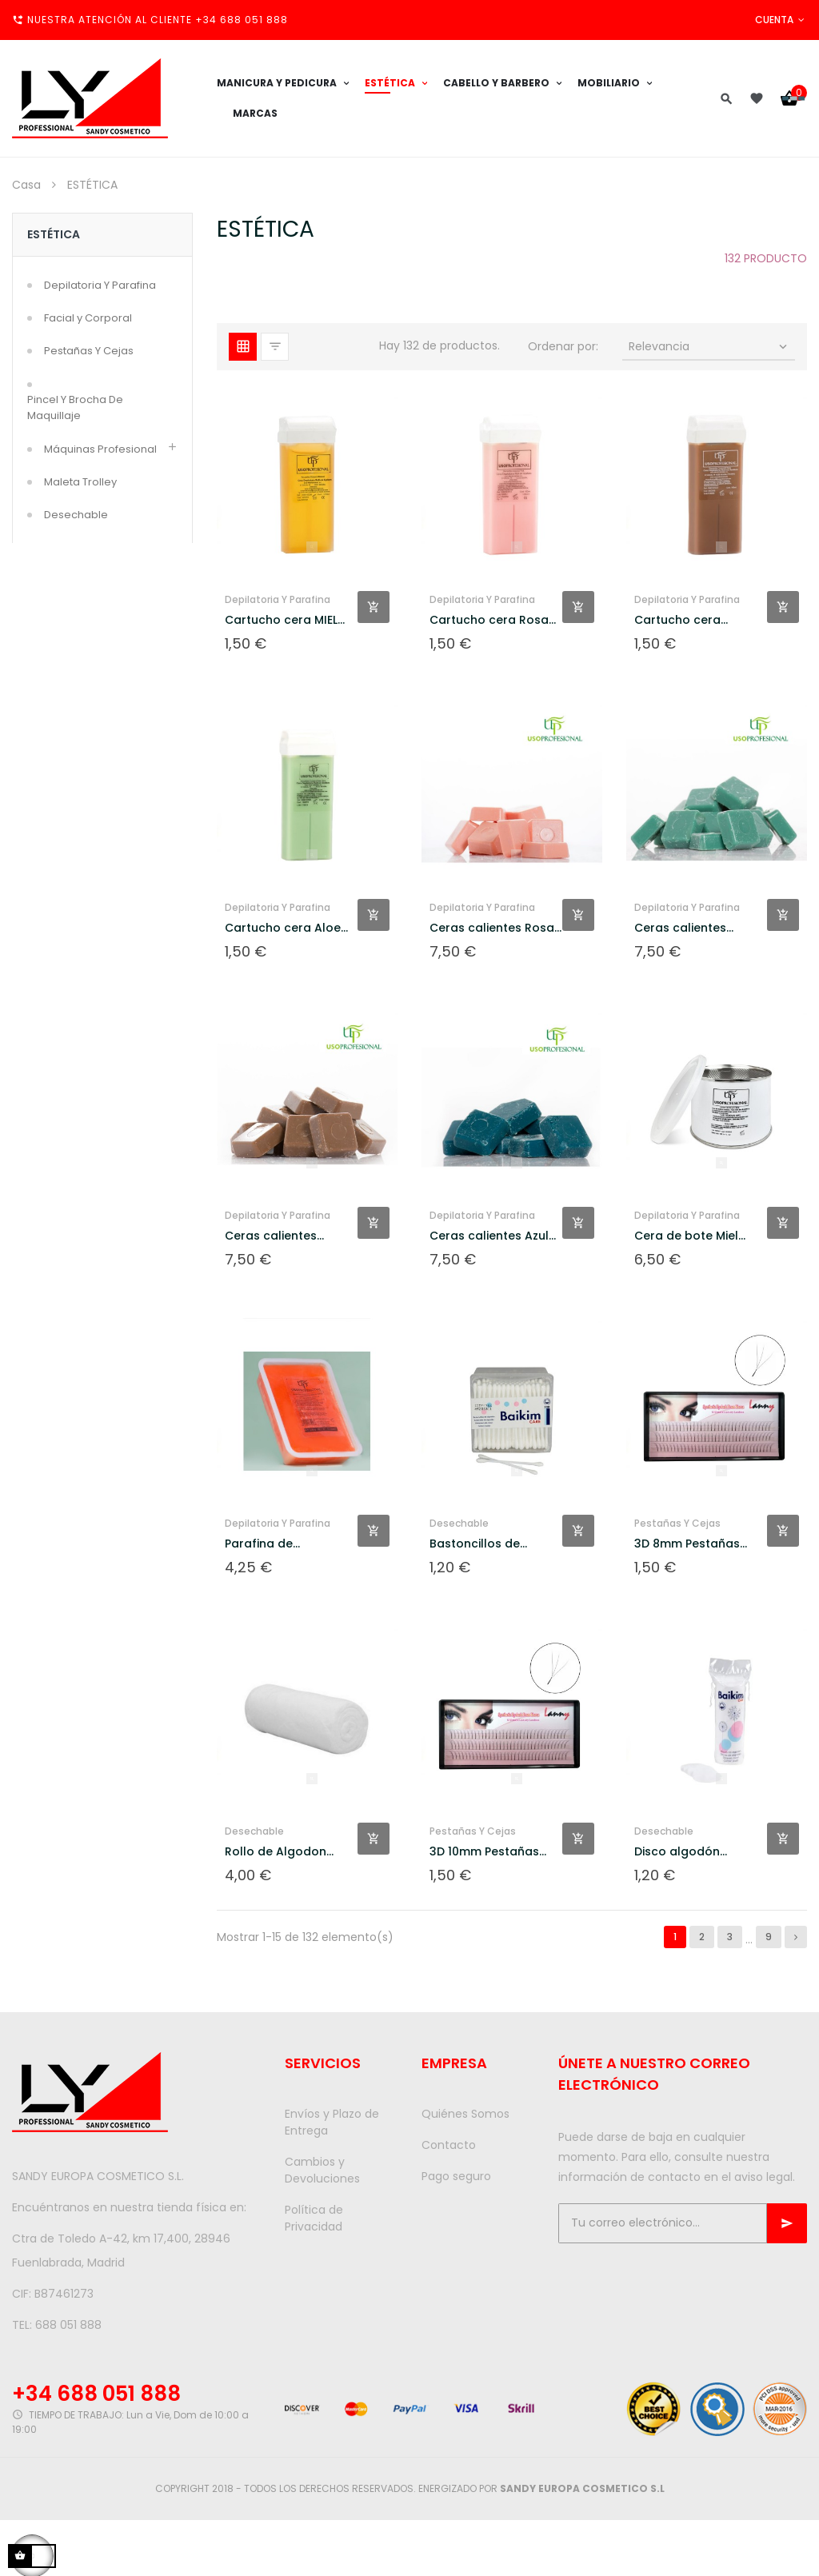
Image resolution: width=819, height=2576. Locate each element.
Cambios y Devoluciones (322, 2170)
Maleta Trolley (80, 481)
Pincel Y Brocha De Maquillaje (75, 407)
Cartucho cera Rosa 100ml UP (489, 620)
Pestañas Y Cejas (89, 350)
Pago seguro (456, 2176)
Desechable (76, 514)
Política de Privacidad (314, 2218)
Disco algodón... (680, 1851)
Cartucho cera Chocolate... (677, 620)
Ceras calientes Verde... (680, 928)
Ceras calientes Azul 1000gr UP (489, 1236)
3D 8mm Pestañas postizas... (687, 1544)
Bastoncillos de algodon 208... (474, 1544)
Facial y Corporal (88, 317)
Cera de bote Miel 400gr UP (686, 1236)
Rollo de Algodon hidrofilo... (275, 1851)
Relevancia (709, 346)
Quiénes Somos (465, 2114)
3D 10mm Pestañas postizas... (484, 1851)
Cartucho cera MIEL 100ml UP (281, 620)
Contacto (448, 2145)
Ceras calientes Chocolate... (271, 1236)
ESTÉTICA (53, 234)
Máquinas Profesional (100, 449)
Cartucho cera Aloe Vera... (283, 928)
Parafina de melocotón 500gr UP (285, 1544)
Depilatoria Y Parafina (100, 285)
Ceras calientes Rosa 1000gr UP (491, 928)
